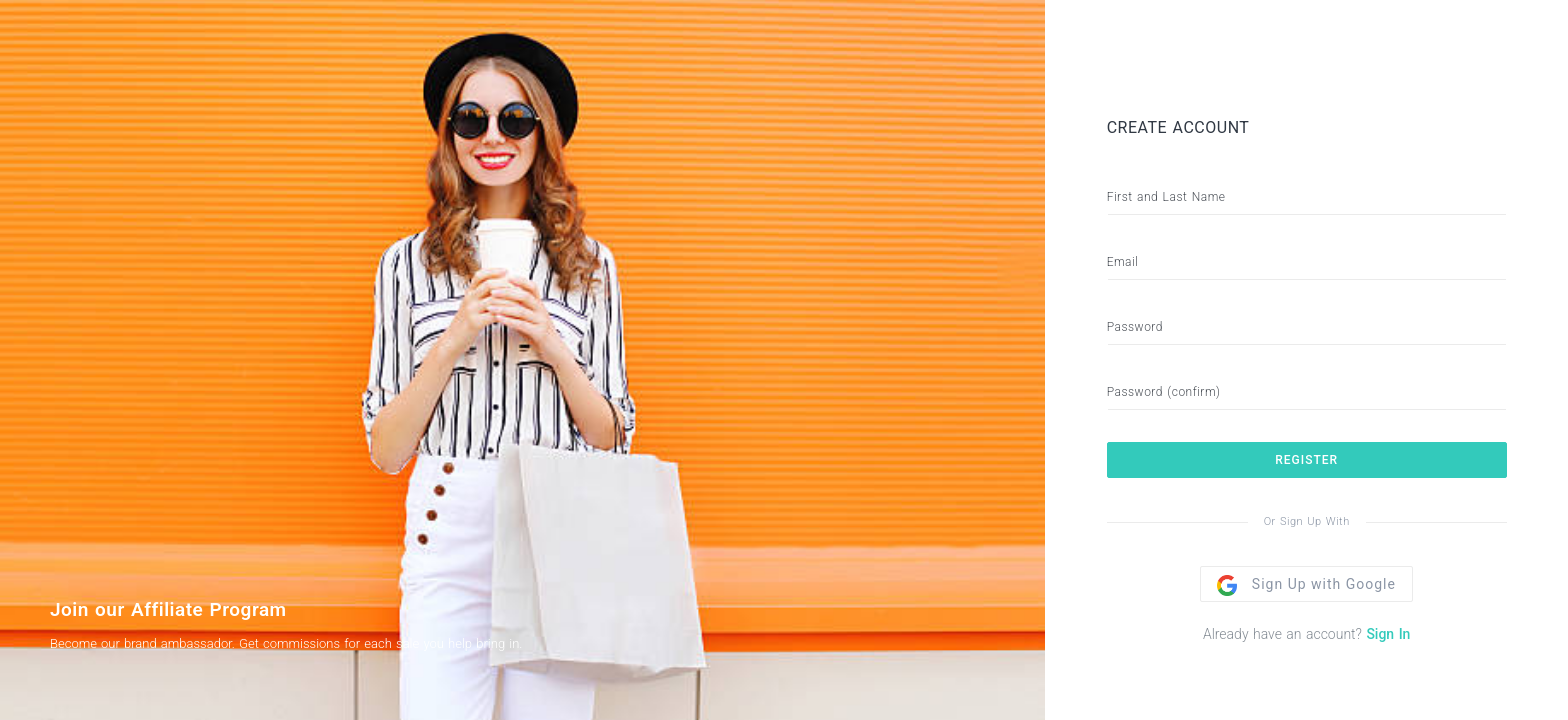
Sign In (1388, 634)
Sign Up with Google (1306, 584)
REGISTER (1306, 460)
